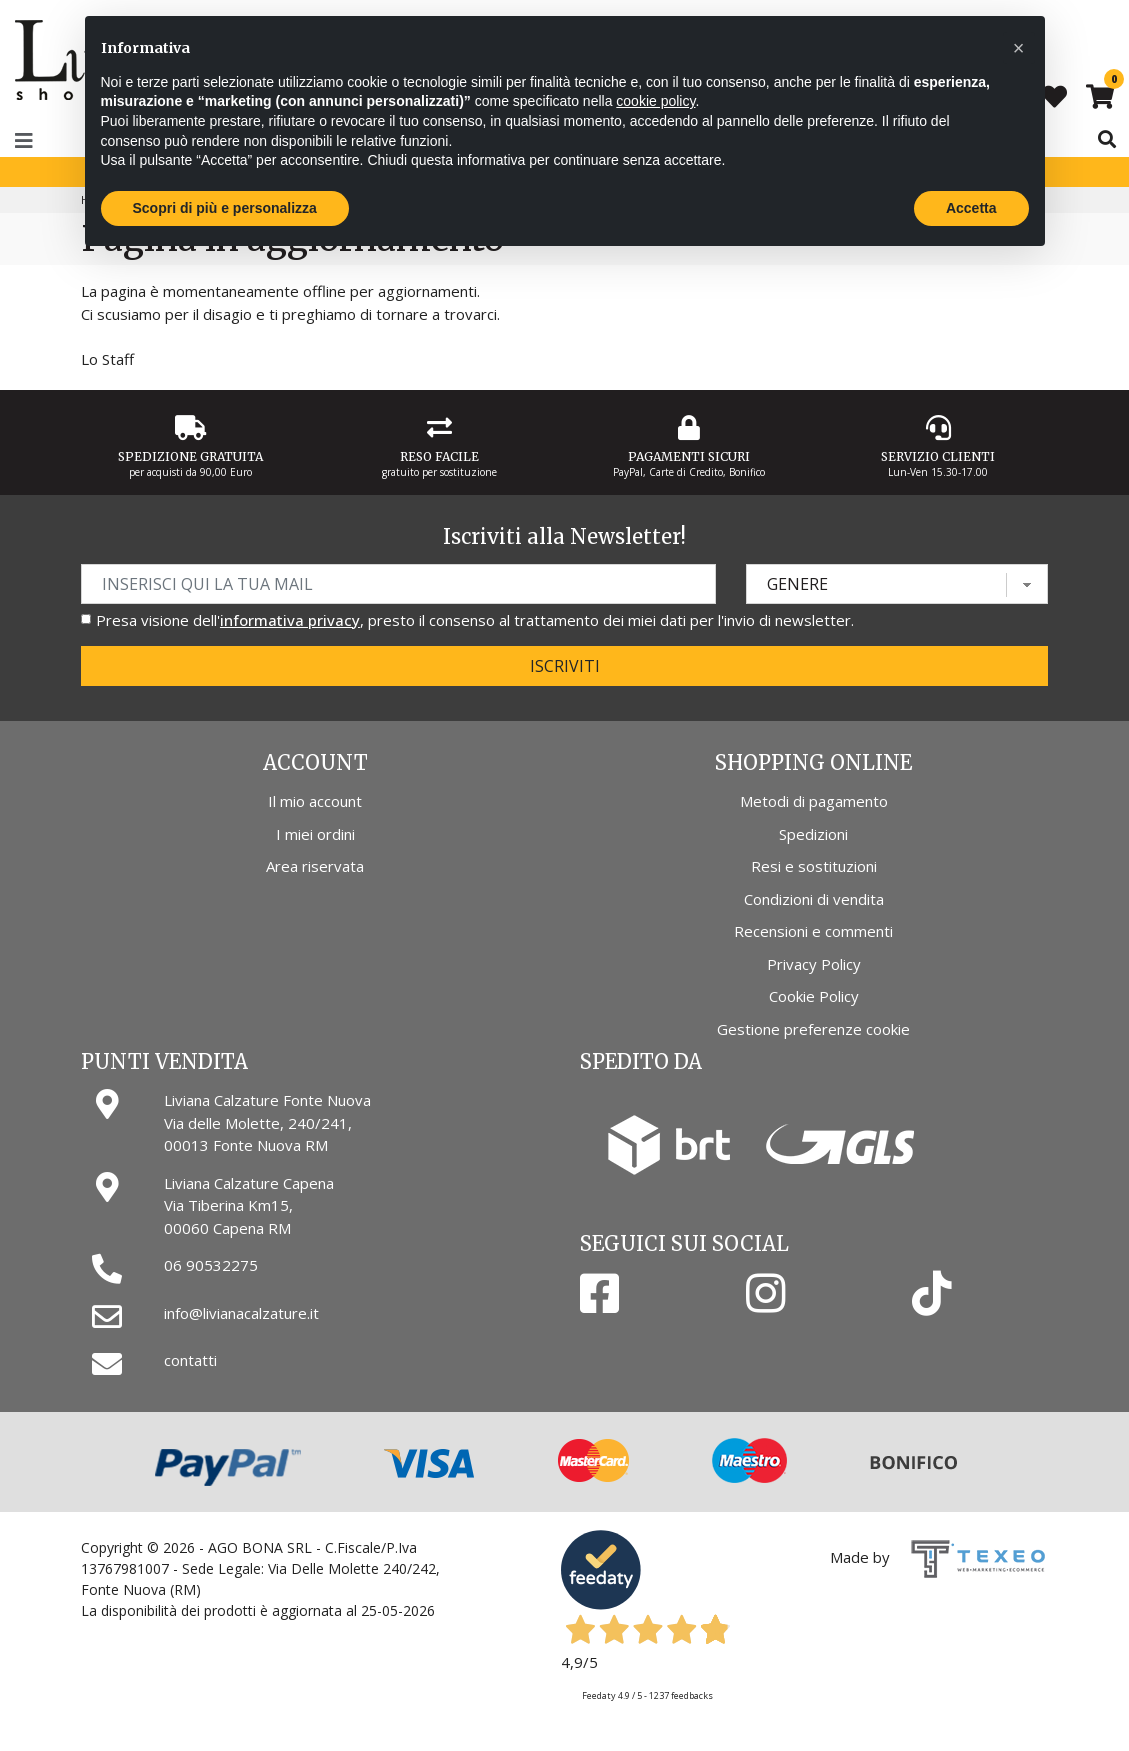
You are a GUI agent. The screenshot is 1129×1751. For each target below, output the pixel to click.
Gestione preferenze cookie (813, 1029)
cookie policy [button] (655, 101)
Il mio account (315, 801)
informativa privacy (290, 620)
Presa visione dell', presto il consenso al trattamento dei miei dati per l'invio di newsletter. (475, 620)
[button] (1019, 48)
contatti (190, 1360)
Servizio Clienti (938, 456)
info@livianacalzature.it (241, 1313)
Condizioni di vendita (814, 899)
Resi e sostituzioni (814, 866)
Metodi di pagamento (814, 801)
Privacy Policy (814, 964)
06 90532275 (211, 1265)
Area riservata (315, 866)
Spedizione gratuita (190, 456)
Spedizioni (813, 834)
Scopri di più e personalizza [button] (225, 208)
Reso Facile (439, 456)
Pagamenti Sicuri (689, 456)
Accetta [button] (971, 208)
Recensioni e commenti (813, 931)
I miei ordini (315, 834)
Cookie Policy (814, 996)
